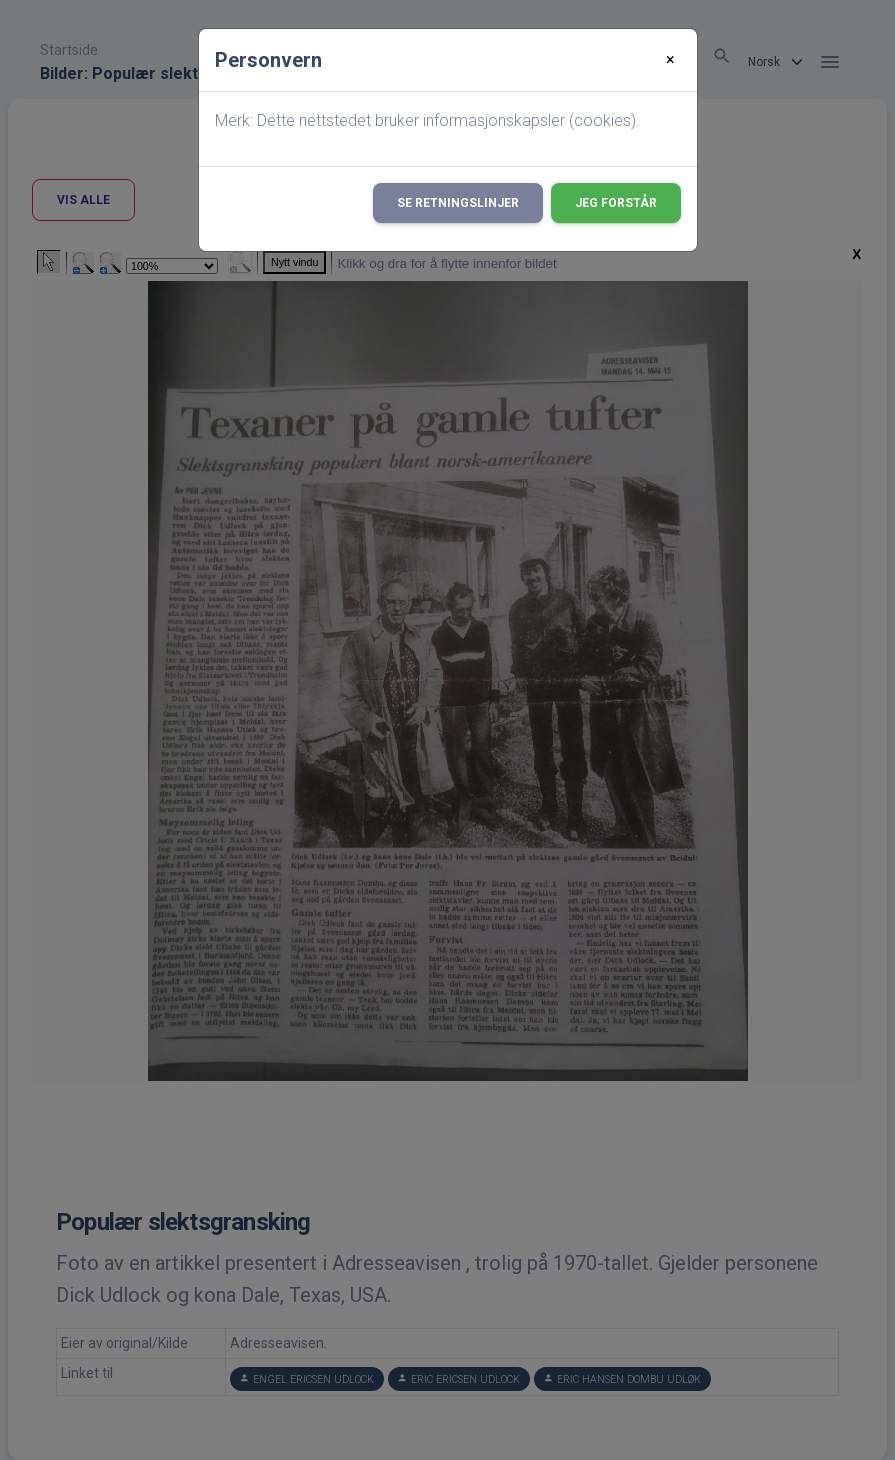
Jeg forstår (616, 203)
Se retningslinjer (458, 203)
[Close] (670, 60)
